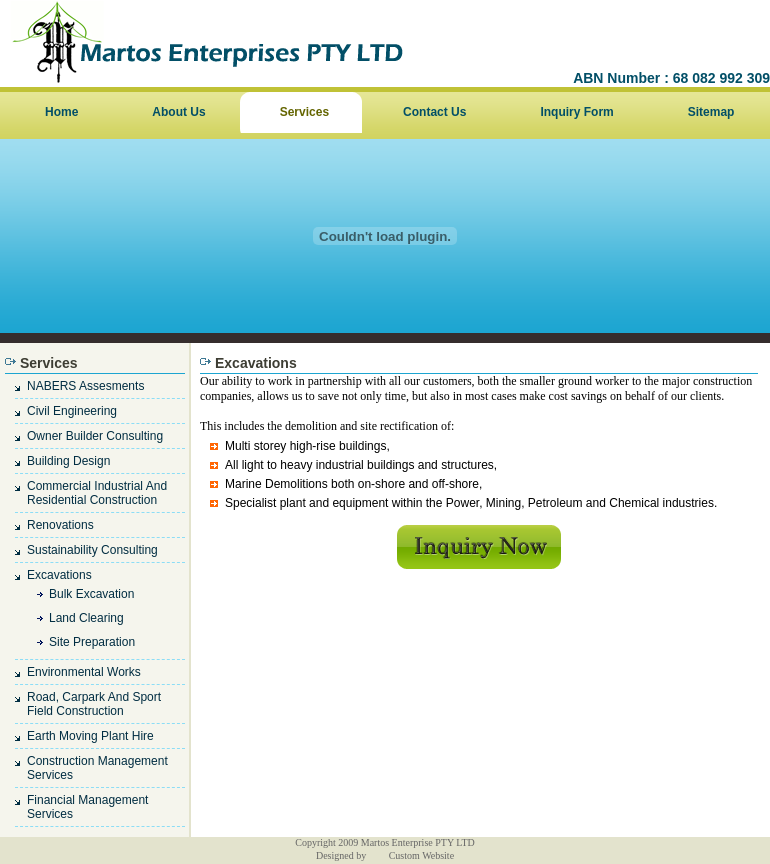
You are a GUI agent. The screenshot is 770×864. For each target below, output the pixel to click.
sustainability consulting (92, 550)
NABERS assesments (85, 386)
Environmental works (84, 672)
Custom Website (421, 855)
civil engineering (72, 411)
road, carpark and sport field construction (94, 704)
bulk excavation (91, 594)
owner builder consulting (95, 436)
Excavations (59, 575)
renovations (60, 525)
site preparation (92, 642)
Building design (68, 461)
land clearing (86, 618)
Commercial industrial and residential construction (97, 493)
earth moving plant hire (90, 736)
